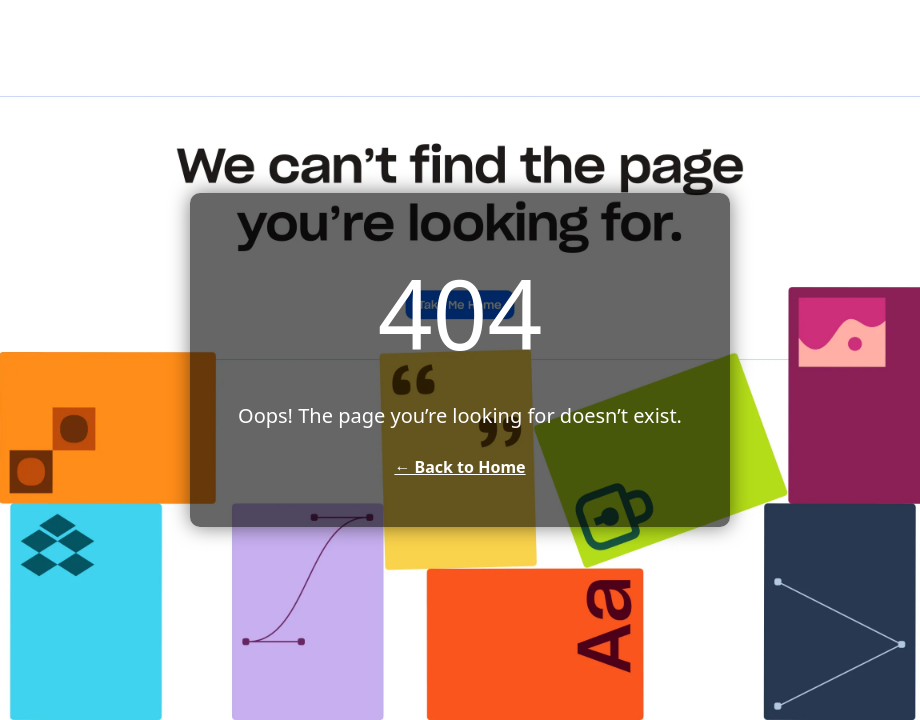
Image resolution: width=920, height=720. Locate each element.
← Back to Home (459, 467)
